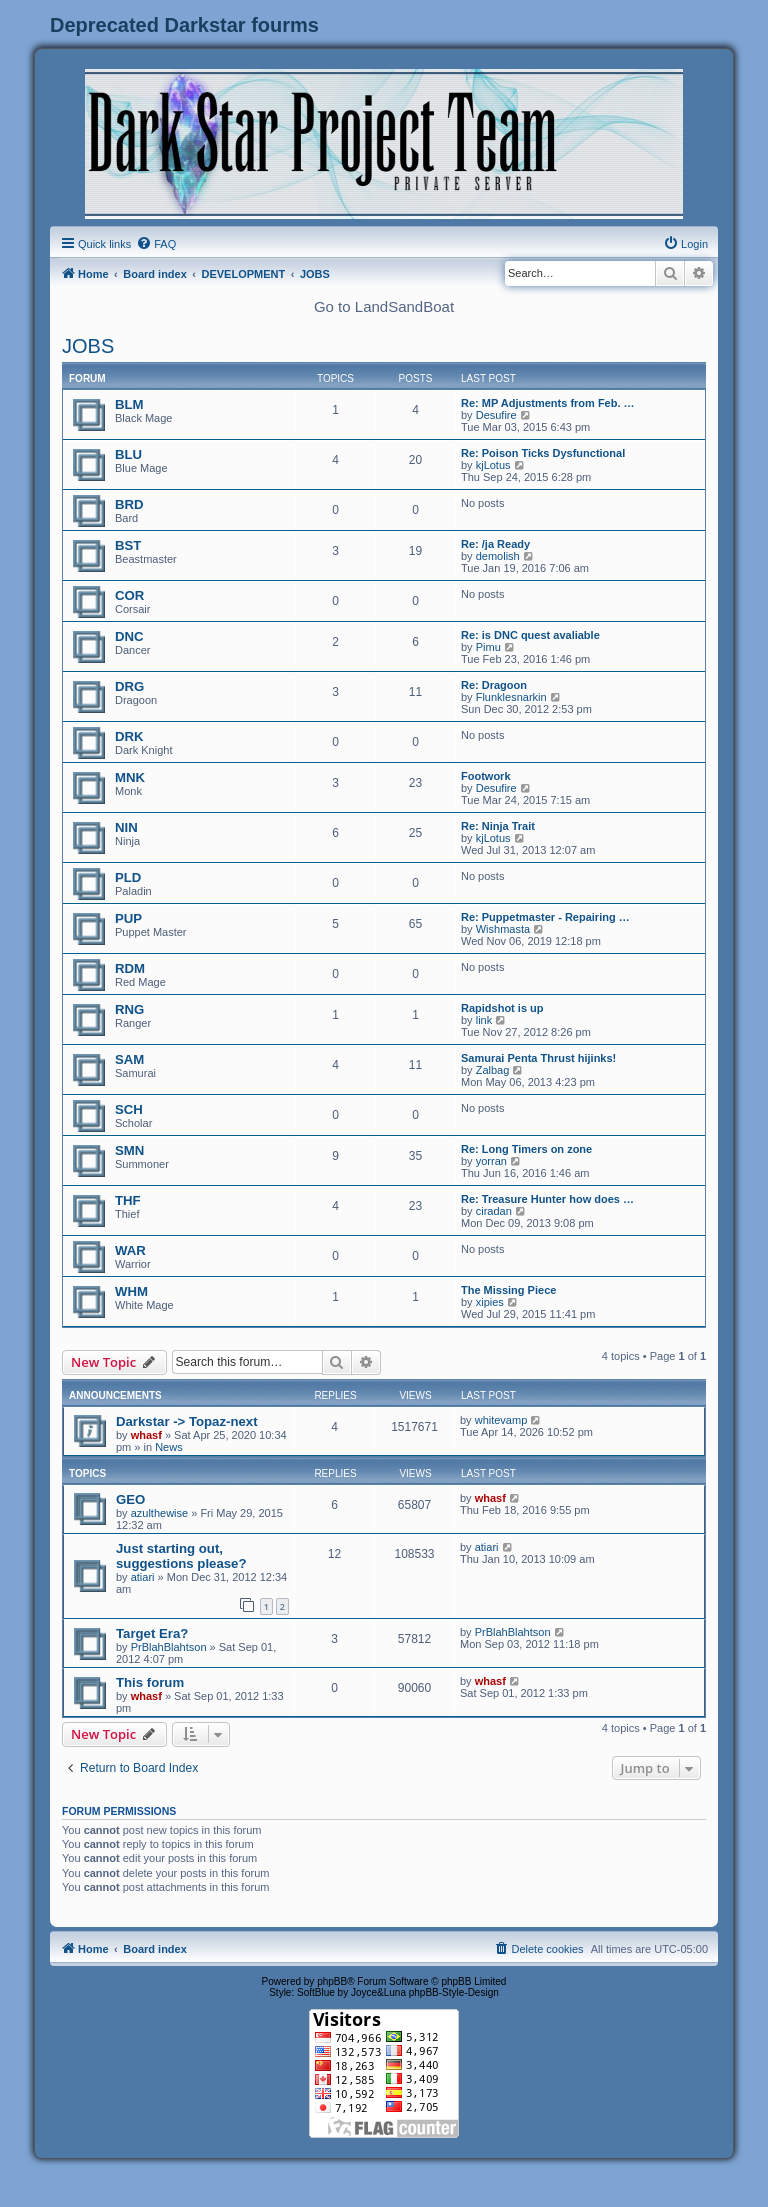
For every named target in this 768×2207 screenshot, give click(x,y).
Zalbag (493, 1070)
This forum (150, 1682)
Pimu (488, 647)
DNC (129, 636)
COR (129, 595)
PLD (128, 877)
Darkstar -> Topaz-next (187, 1421)
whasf (146, 1435)
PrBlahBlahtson (169, 1647)
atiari (143, 1577)
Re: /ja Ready (495, 544)
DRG (129, 686)
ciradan (494, 1211)
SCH (129, 1109)
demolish (498, 556)
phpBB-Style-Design (454, 1992)
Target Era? (152, 1633)
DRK (129, 736)
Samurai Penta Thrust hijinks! (538, 1058)
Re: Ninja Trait (498, 826)
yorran (491, 1161)
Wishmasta (503, 929)
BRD (129, 504)
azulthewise (159, 1513)
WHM (131, 1291)
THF (128, 1200)
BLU (128, 454)
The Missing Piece (508, 1290)
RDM (130, 968)
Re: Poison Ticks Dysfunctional (543, 453)
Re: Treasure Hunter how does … (547, 1199)
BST (128, 545)
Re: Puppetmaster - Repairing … (545, 917)
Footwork (486, 776)
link (484, 1020)
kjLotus (493, 465)
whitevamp (501, 1420)
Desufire (496, 415)
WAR (130, 1250)
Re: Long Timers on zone (526, 1149)
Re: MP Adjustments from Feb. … (548, 403)
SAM (129, 1059)
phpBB (332, 1981)
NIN (126, 827)
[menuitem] (156, 244)
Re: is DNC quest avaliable (530, 635)
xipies (490, 1302)
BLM (129, 404)
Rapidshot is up (502, 1008)
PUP (128, 918)
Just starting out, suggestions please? (181, 1556)
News (169, 1447)
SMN (129, 1150)
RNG (129, 1009)
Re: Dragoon (494, 685)
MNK (130, 777)
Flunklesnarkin (511, 697)
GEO (130, 1499)
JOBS (88, 346)
